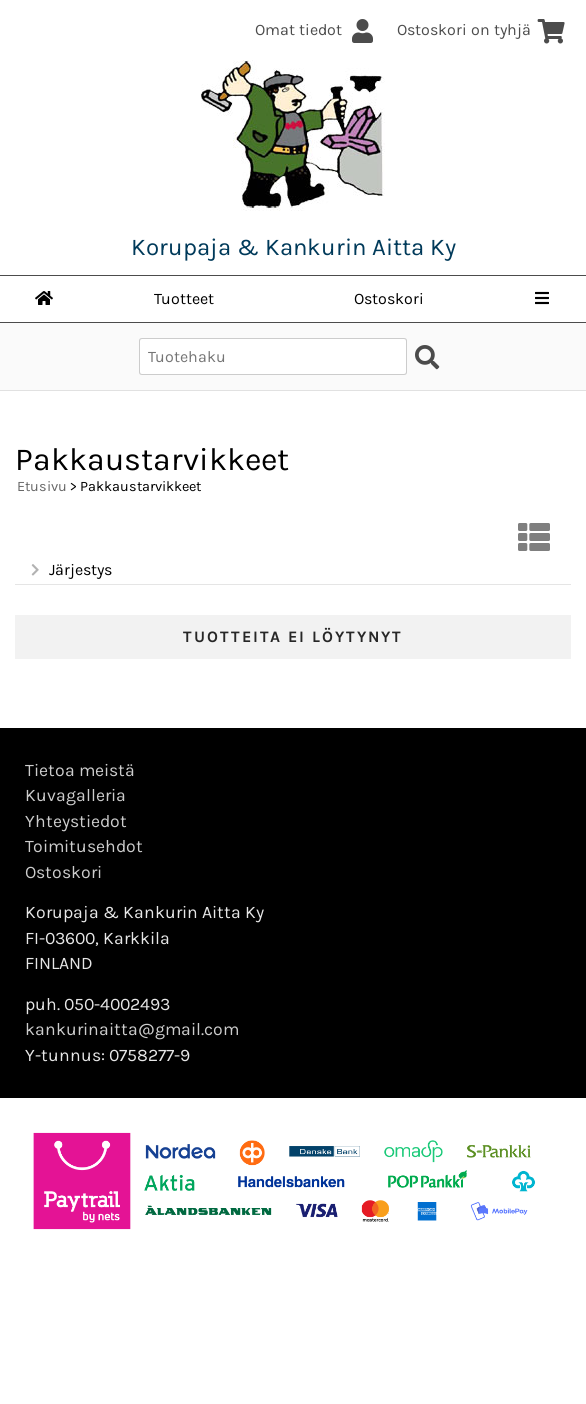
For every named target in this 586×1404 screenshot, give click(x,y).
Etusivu (42, 486)
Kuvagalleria (75, 795)
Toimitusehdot (84, 846)
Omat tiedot (316, 29)
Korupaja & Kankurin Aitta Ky (293, 247)
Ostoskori (389, 298)
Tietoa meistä (80, 770)
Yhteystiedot (76, 821)
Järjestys (69, 570)
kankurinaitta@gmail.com (132, 1029)
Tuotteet (184, 298)
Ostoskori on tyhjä (481, 29)
